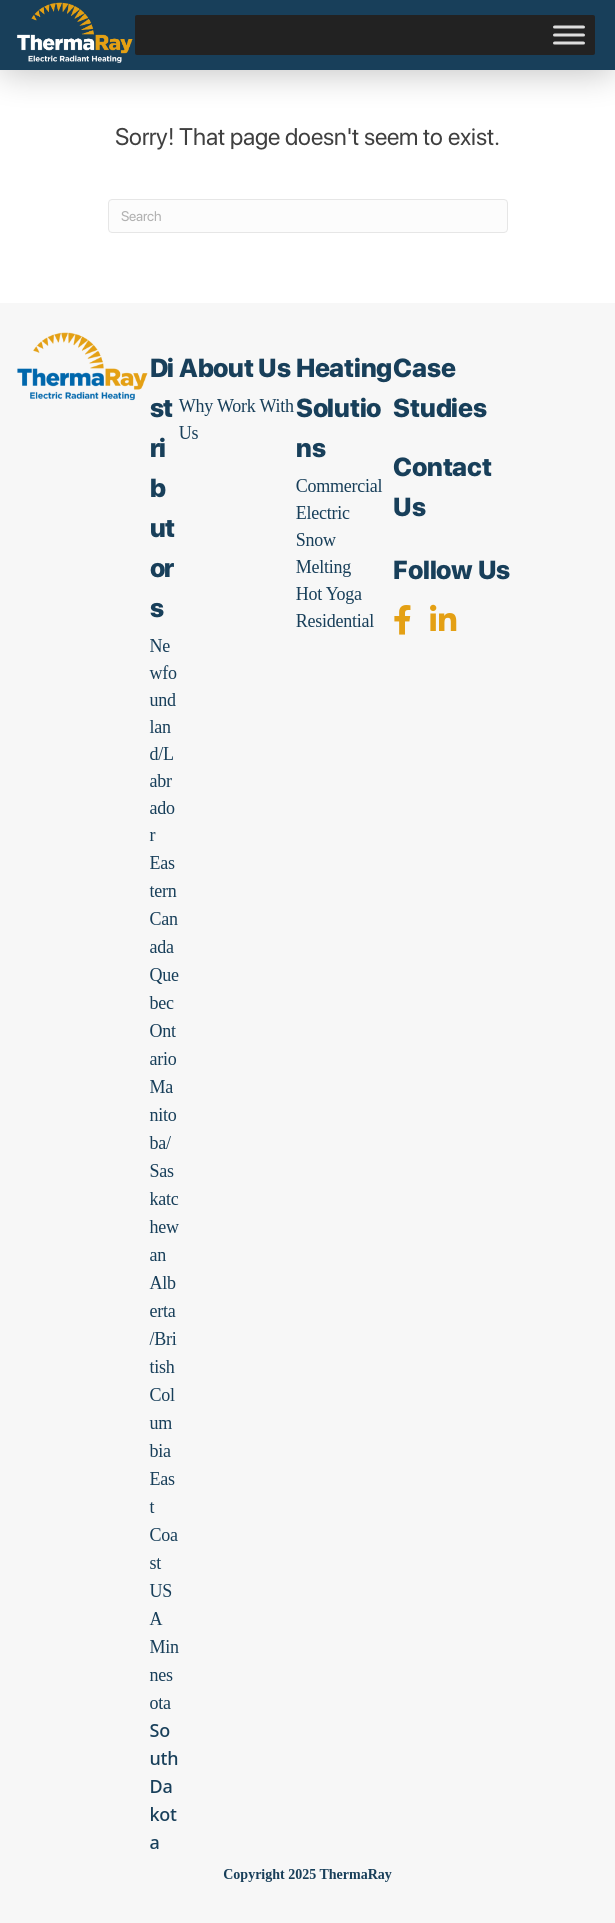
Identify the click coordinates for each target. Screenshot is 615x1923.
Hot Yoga (329, 594)
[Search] (308, 216)
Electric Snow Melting (323, 540)
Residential (335, 621)
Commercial (339, 486)
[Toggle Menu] (569, 34)
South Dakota (164, 1786)
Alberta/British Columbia (163, 1367)
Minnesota (164, 1675)
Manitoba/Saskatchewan (164, 1171)
